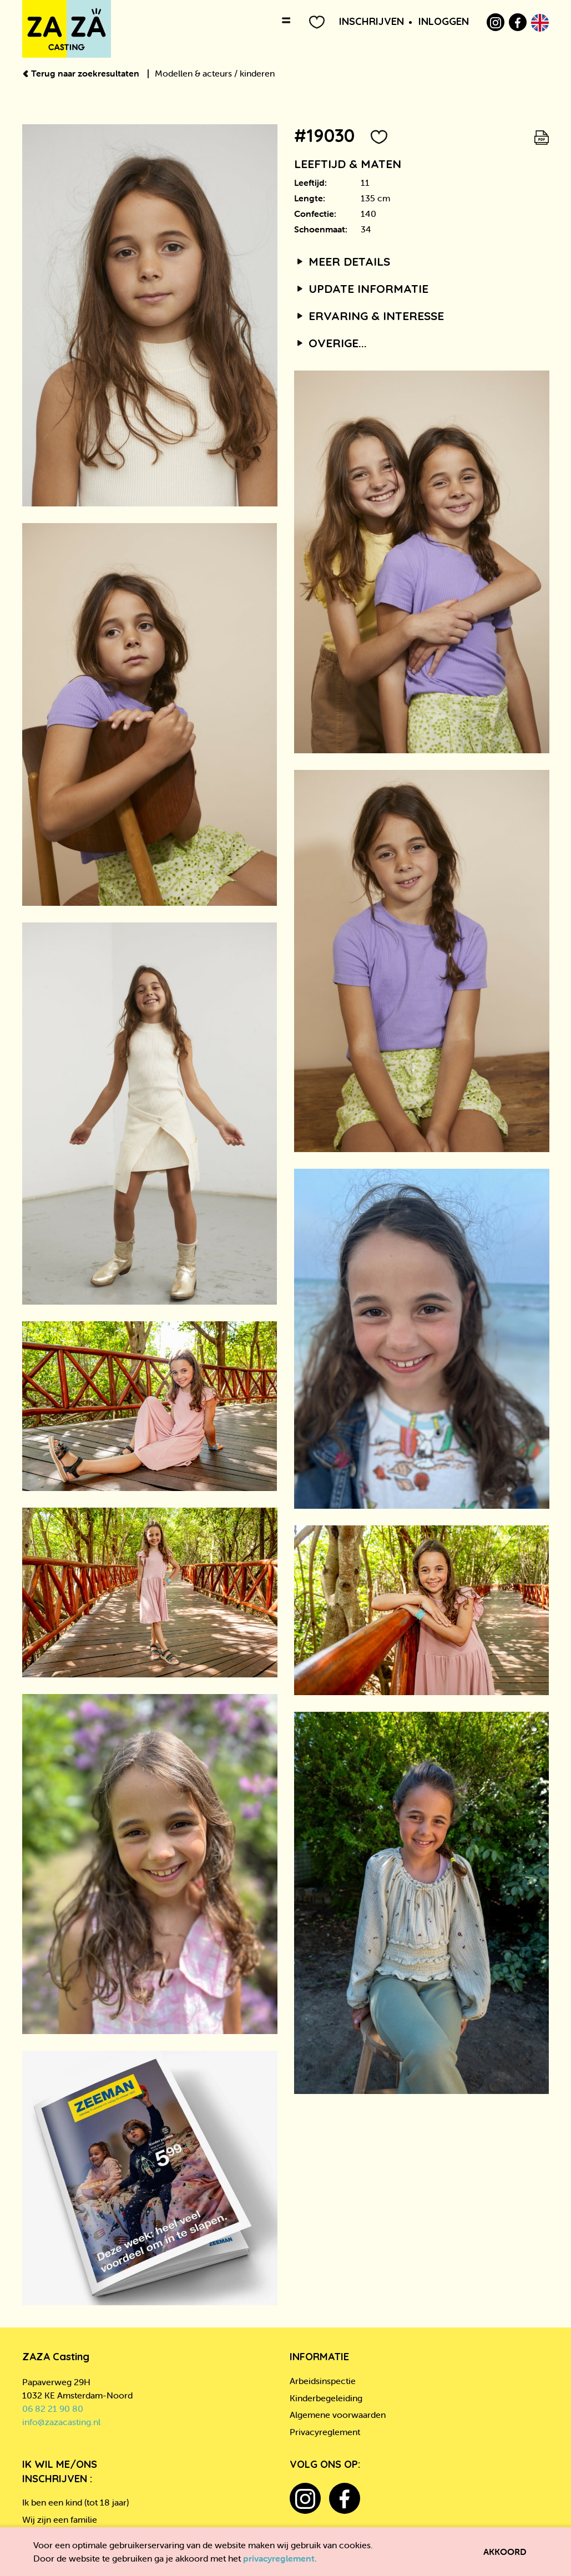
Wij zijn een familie (59, 2519)
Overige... (330, 343)
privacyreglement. (280, 2558)
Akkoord (505, 2551)
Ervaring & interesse (369, 315)
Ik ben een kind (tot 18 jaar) (75, 2502)
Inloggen (443, 21)
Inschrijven (371, 21)
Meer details (342, 261)
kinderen (257, 73)
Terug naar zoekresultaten (82, 73)
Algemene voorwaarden (338, 2414)
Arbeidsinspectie (323, 2380)
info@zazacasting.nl (61, 2421)
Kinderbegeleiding (326, 2397)
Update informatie (361, 288)
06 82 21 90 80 (52, 2408)
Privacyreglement (325, 2431)
